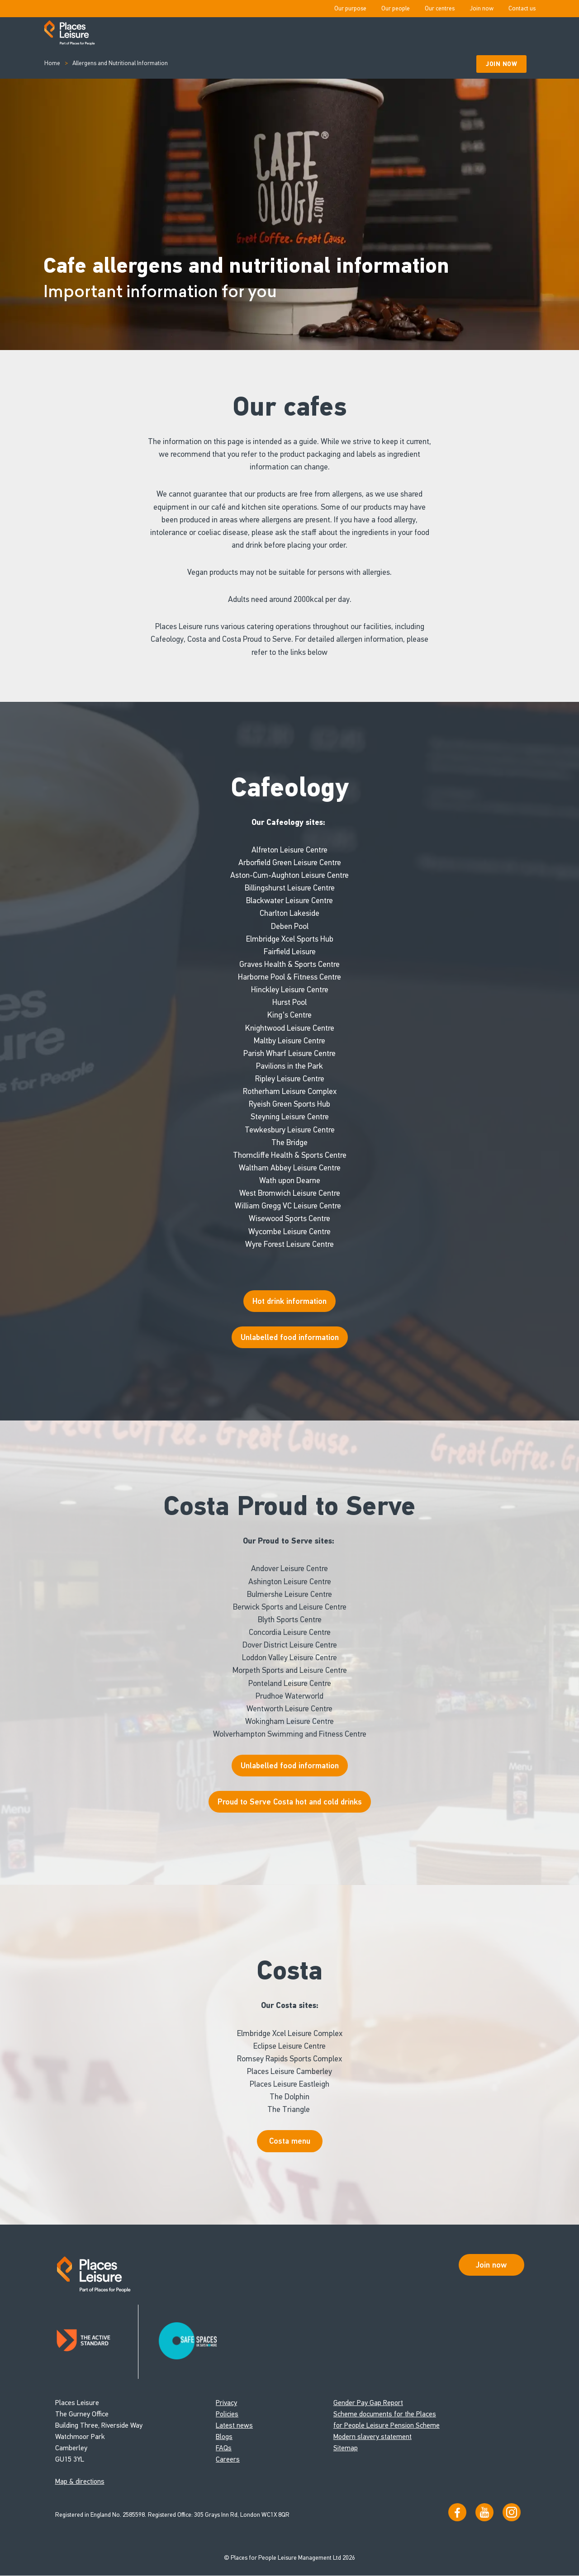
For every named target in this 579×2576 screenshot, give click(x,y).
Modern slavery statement (372, 2437)
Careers (228, 2459)
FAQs (224, 2448)
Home (52, 63)
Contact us (522, 8)
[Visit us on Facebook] (457, 2513)
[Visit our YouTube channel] (484, 2513)
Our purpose (350, 8)
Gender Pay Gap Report (368, 2403)
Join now (482, 8)
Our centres (440, 8)
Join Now (501, 64)
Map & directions (79, 2481)
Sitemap (345, 2448)
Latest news (234, 2425)
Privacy (226, 2403)
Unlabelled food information (290, 1766)
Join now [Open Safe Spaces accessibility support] (491, 2265)
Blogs (224, 2437)
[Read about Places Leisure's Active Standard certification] (97, 2342)
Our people (395, 8)
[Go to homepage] (69, 33)
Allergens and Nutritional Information (119, 63)
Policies (227, 2414)
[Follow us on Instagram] (512, 2513)
